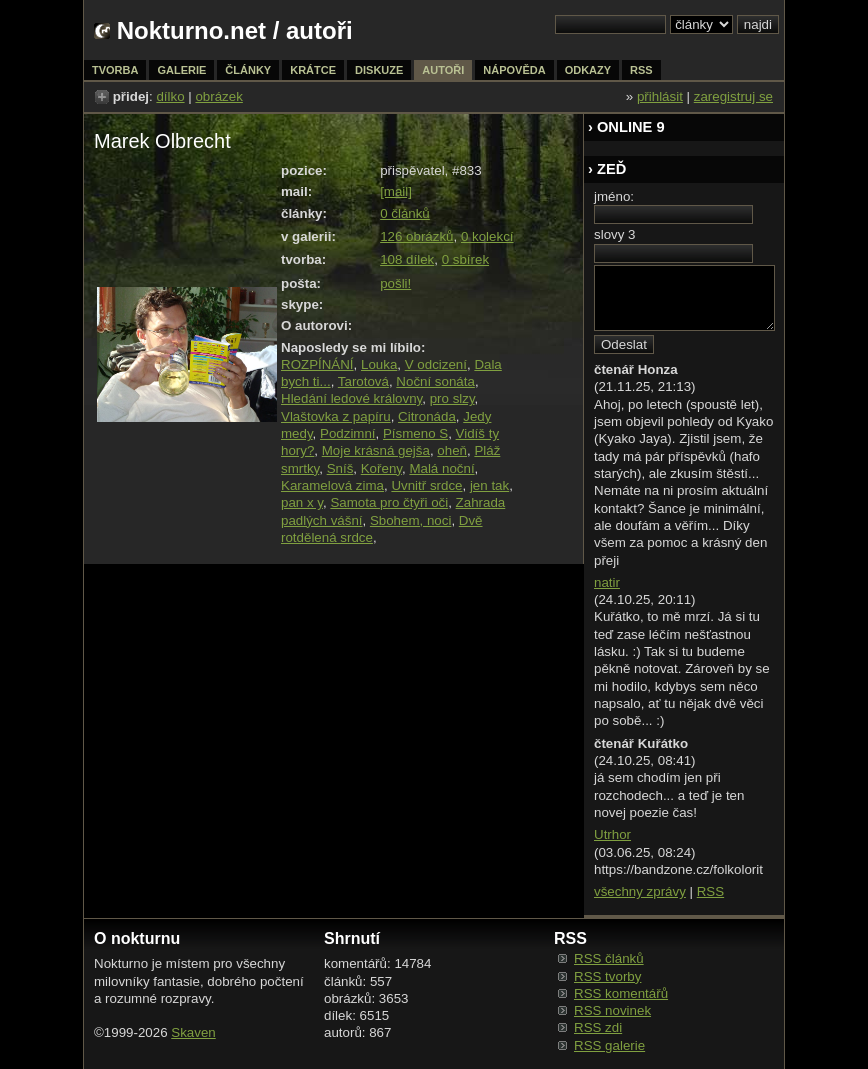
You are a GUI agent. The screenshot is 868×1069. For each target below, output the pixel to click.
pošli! (395, 283)
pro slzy (452, 398)
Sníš (340, 468)
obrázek (218, 96)
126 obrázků (416, 236)
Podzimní (348, 433)
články (248, 70)
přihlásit (660, 96)
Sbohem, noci (411, 520)
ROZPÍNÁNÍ (317, 364)
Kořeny (381, 468)
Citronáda (427, 416)
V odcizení (436, 364)
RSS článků (609, 958)
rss (641, 70)
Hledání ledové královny (351, 398)
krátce (313, 70)
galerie (181, 70)
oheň (452, 450)
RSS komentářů (621, 993)
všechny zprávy (640, 891)
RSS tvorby (607, 976)
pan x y (302, 502)
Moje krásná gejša (376, 450)
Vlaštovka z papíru (336, 416)
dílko (170, 96)
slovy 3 (614, 234)
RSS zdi (598, 1027)
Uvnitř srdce (426, 485)
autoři (443, 70)
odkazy (588, 70)
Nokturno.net (191, 30)
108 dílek (407, 259)
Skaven (193, 1032)
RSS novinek (612, 1010)
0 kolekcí (487, 236)
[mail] (396, 191)
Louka (379, 364)
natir (607, 582)
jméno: (614, 196)
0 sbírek (465, 259)
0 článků (405, 213)
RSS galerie (609, 1045)
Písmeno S (415, 433)
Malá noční (441, 468)
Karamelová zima (332, 485)
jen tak (489, 485)
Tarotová (363, 381)
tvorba (115, 70)
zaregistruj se (733, 96)
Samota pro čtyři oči (389, 502)
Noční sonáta (435, 381)
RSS (710, 891)
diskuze (379, 70)
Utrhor (612, 834)
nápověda (514, 70)
